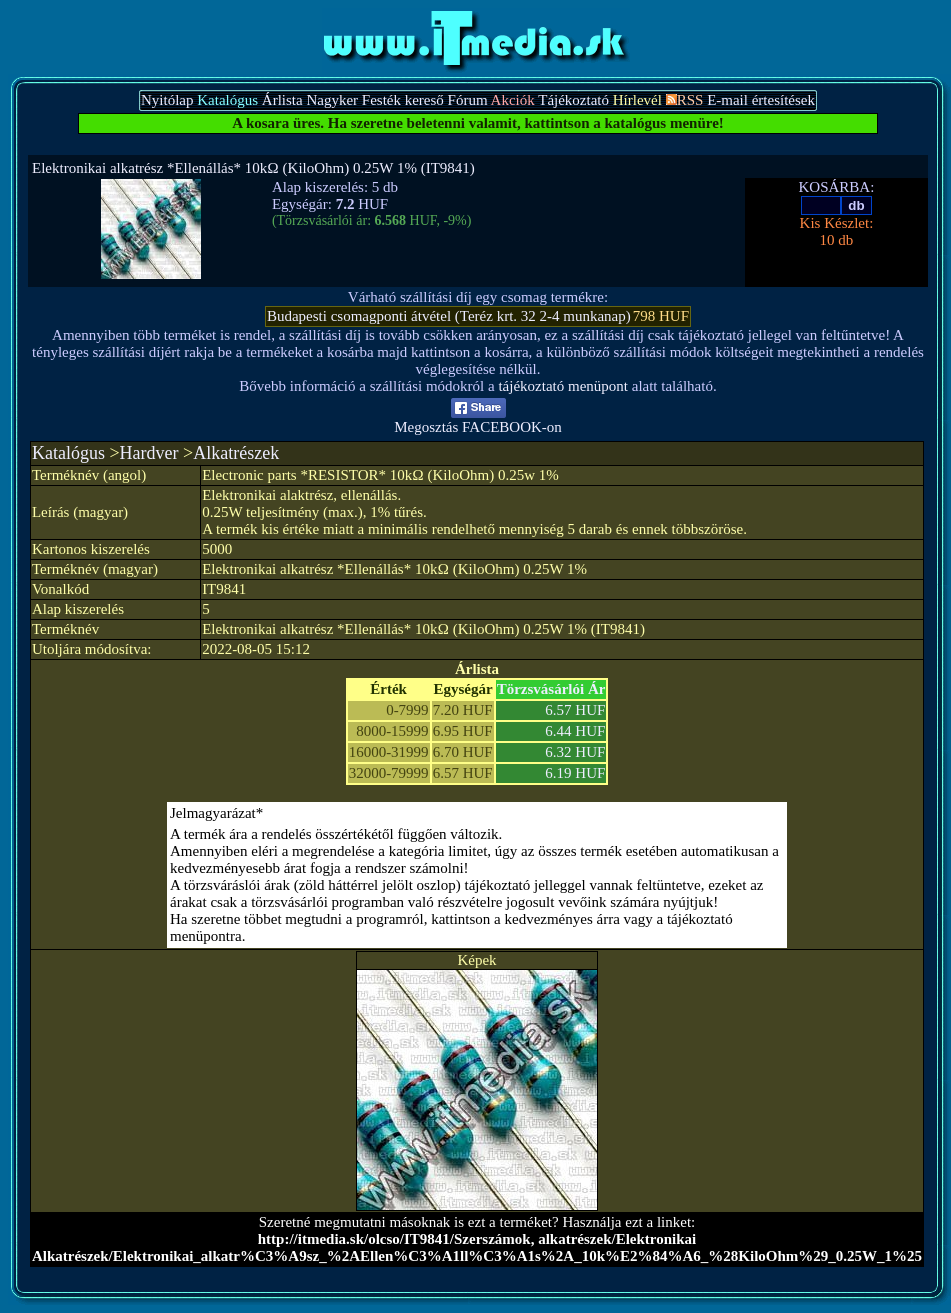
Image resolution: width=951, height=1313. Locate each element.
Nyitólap (167, 100)
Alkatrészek (236, 453)
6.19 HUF (575, 773)
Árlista (282, 100)
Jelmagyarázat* (216, 813)
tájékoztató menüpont (563, 386)
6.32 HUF (575, 752)
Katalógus (68, 453)
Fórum (468, 100)
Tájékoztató (573, 100)
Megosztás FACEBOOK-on (478, 420)
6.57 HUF (575, 710)
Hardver (149, 453)
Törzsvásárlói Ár (551, 689)
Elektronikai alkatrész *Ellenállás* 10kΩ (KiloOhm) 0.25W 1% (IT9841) (253, 168)
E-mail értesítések (761, 100)
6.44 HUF (575, 731)
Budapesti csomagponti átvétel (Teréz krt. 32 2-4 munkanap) (449, 316)
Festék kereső (403, 100)
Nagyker (332, 100)
